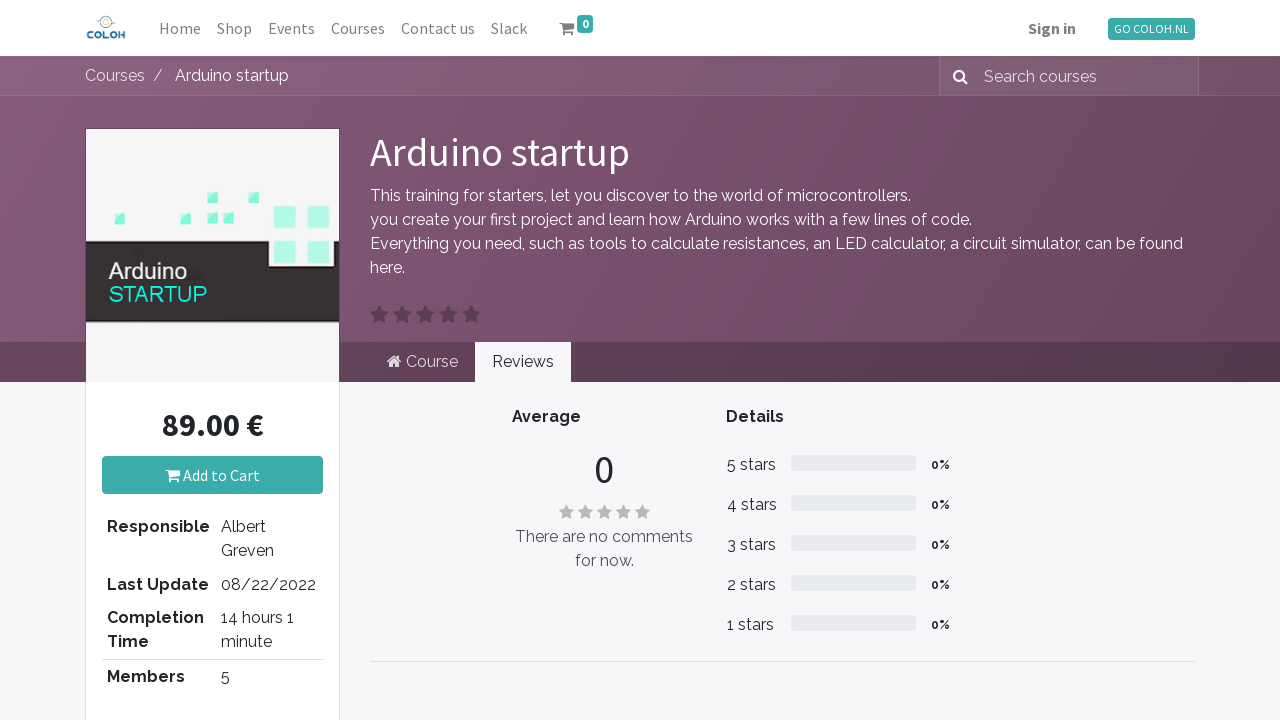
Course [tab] (422, 361)
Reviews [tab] (523, 361)
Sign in (1052, 28)
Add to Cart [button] (212, 475)
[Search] (956, 76)
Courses (115, 75)
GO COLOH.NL (1151, 28)
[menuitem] (180, 28)
